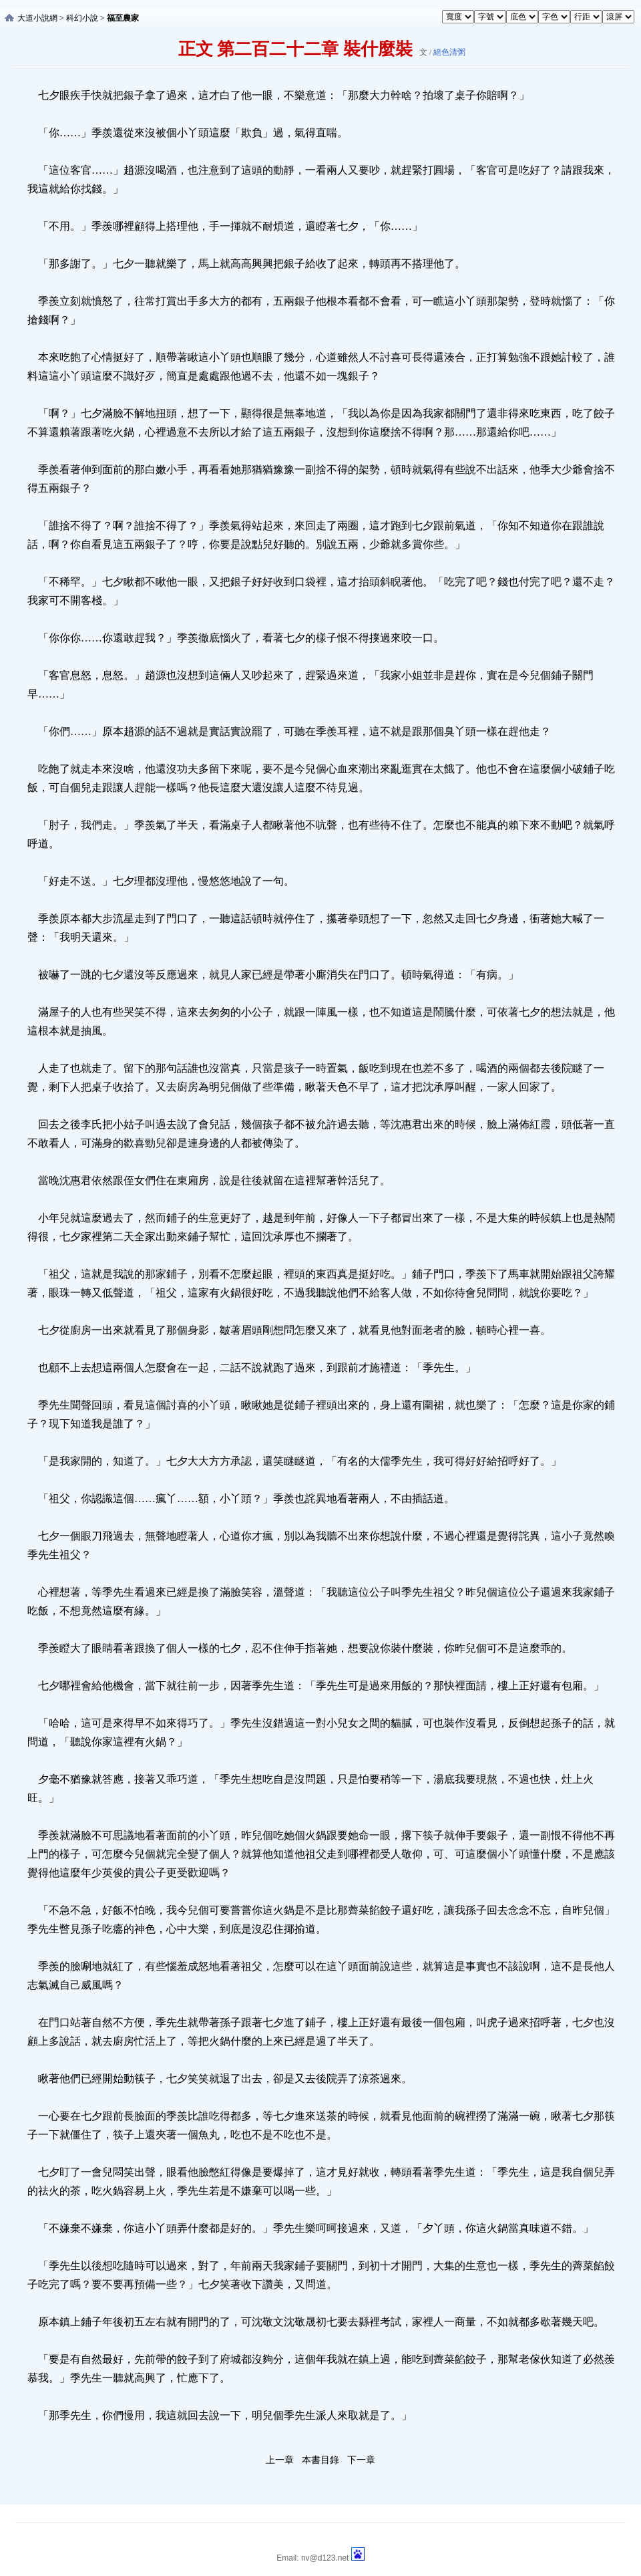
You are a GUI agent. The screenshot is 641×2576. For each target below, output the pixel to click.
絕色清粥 (449, 52)
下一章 (361, 2460)
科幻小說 (82, 18)
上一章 (280, 2460)
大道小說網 (37, 18)
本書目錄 (320, 2460)
